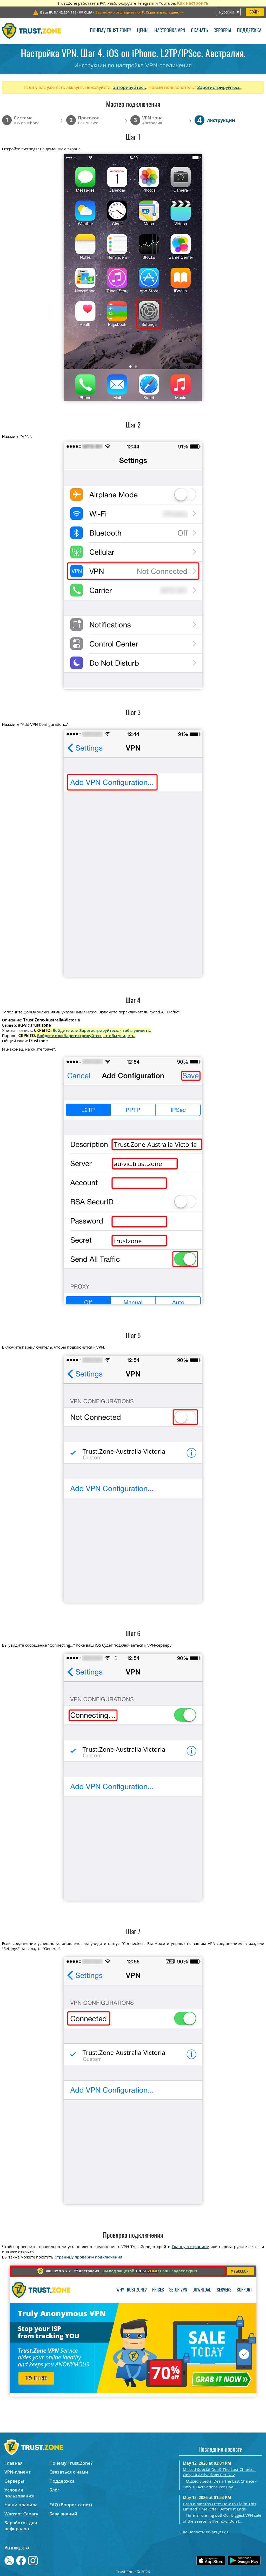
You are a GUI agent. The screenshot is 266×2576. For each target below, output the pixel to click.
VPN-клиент (17, 2472)
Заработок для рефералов (20, 2526)
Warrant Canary (21, 2514)
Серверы (222, 30)
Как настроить (192, 3)
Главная (13, 2463)
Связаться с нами (68, 2472)
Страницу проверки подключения (88, 2257)
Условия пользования (19, 2493)
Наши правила (21, 2505)
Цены (143, 30)
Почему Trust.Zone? (110, 30)
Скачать (199, 30)
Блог (54, 2490)
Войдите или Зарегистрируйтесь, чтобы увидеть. (102, 1030)
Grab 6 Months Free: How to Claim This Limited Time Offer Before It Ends (219, 2506)
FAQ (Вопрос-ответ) (70, 2505)
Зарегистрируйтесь (219, 87)
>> (139, 12)
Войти (255, 12)
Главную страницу (190, 2246)
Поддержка (249, 30)
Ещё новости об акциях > (204, 2531)
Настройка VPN (169, 30)
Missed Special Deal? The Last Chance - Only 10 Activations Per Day (219, 2472)
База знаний (63, 2514)
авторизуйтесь (129, 87)
